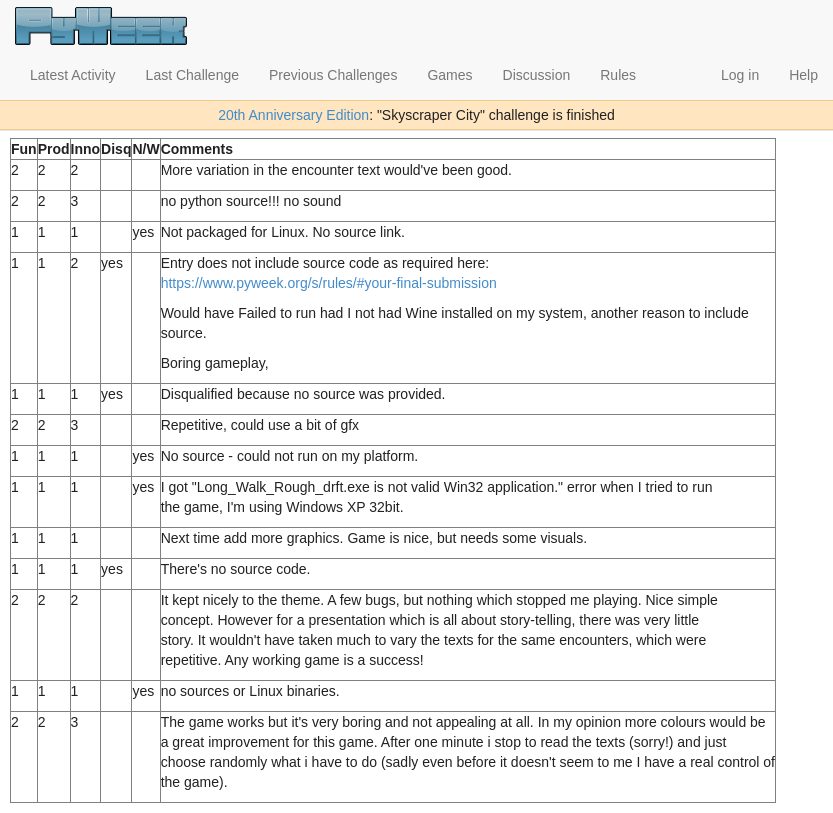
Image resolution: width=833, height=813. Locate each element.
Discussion (537, 75)
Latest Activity (73, 75)
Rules (618, 75)
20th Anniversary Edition (293, 115)
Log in (740, 75)
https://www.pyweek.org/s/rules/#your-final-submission (329, 283)
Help (803, 75)
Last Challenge (192, 75)
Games (449, 75)
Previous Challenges (333, 75)
